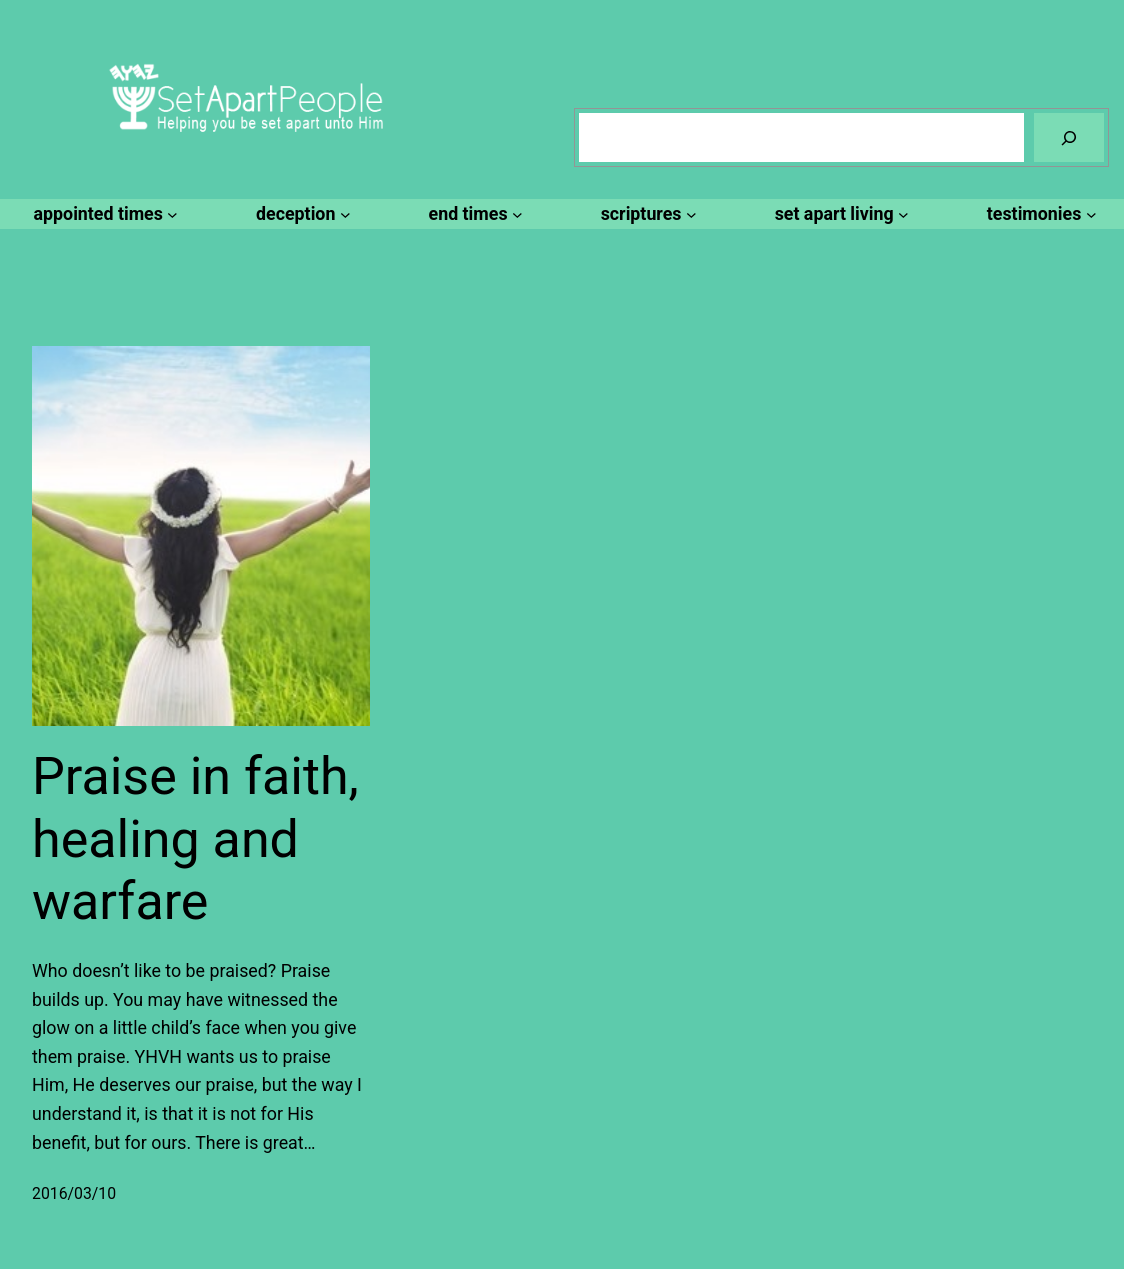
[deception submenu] (300, 214)
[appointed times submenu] (103, 214)
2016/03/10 (74, 1193)
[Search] (1069, 137)
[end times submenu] (473, 214)
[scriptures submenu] (646, 214)
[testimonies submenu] (1039, 214)
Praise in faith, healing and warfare (195, 839)
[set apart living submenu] (839, 214)
